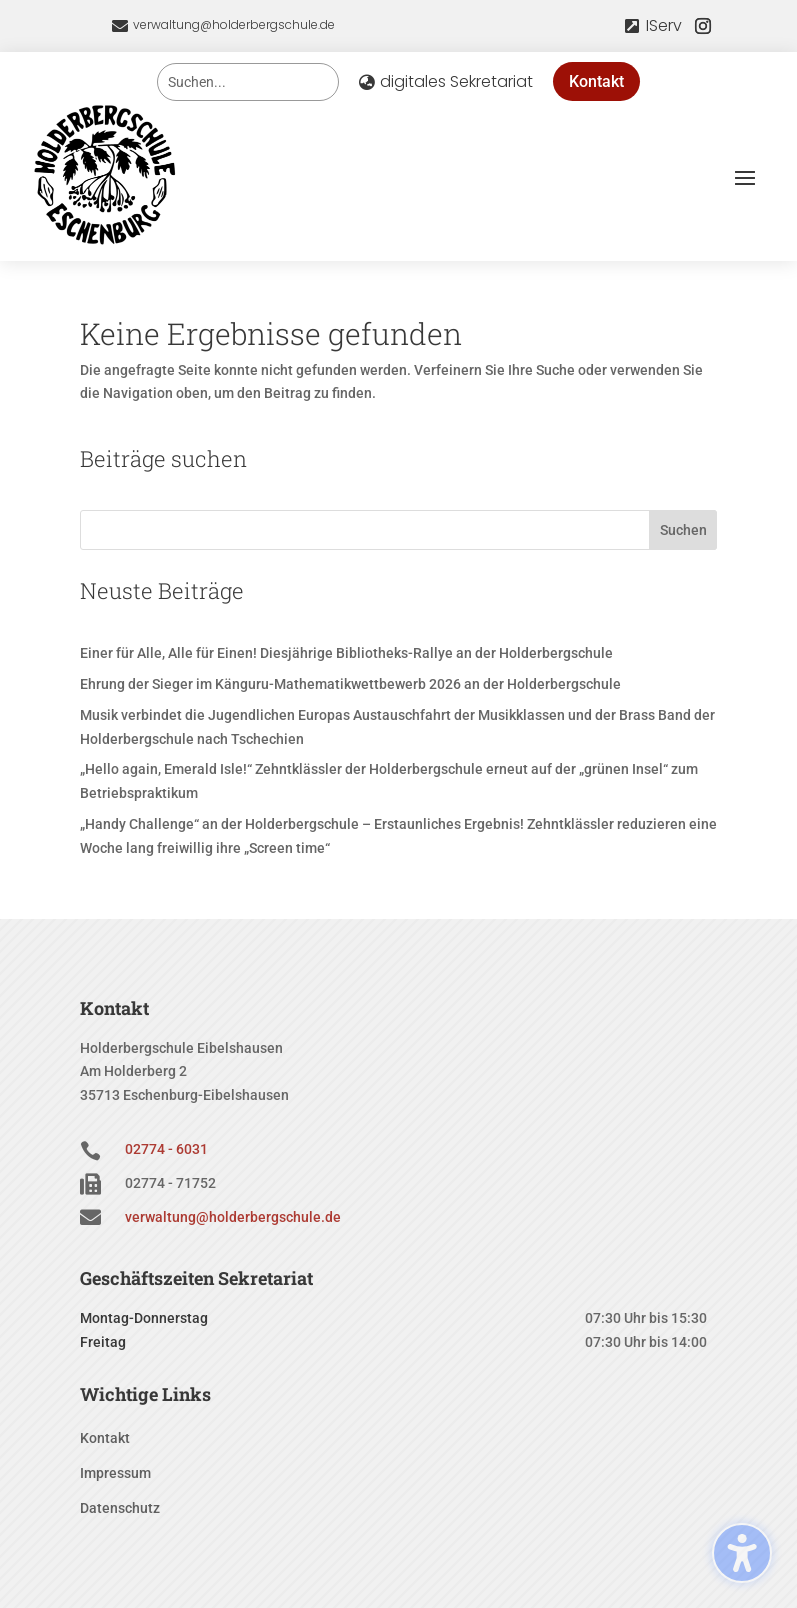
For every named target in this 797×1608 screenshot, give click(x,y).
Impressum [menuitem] (115, 1473)
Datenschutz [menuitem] (120, 1508)
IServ (664, 25)
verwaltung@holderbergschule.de (234, 24)
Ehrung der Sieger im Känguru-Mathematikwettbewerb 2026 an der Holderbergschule (350, 684)
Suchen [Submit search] (683, 530)
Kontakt (596, 81)
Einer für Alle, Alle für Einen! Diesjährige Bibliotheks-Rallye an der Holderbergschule (346, 653)
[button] (745, 177)
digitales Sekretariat (456, 81)
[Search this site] (248, 82)
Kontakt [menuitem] (105, 1438)
